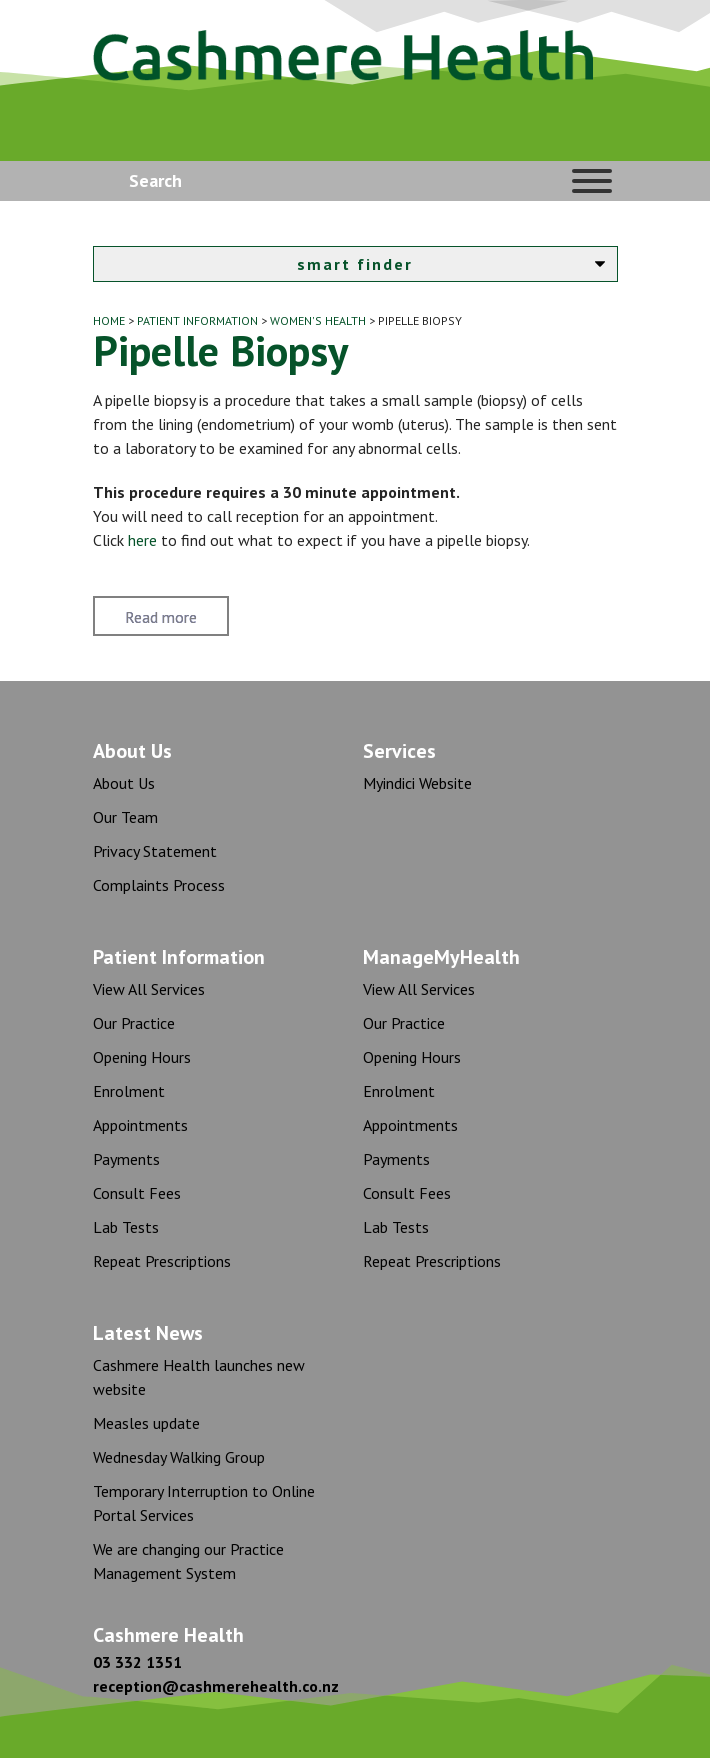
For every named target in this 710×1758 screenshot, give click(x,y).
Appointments (140, 1125)
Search (155, 180)
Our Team (125, 817)
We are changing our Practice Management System (188, 1561)
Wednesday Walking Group (179, 1457)
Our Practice (134, 1023)
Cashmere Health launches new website (199, 1377)
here (142, 540)
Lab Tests (126, 1227)
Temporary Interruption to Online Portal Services (204, 1503)
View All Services (149, 989)
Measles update (146, 1423)
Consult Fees (137, 1193)
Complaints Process (159, 885)
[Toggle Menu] (592, 181)
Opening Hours (142, 1057)
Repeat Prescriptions (162, 1261)
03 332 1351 (137, 1662)
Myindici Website (417, 783)
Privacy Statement (155, 851)
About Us (124, 783)
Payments (126, 1159)
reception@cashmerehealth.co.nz (216, 1686)
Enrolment (129, 1091)
